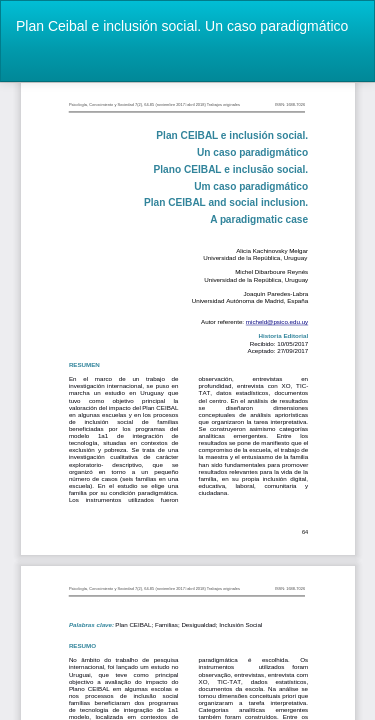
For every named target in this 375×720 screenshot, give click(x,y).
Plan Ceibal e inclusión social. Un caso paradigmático (182, 26)
